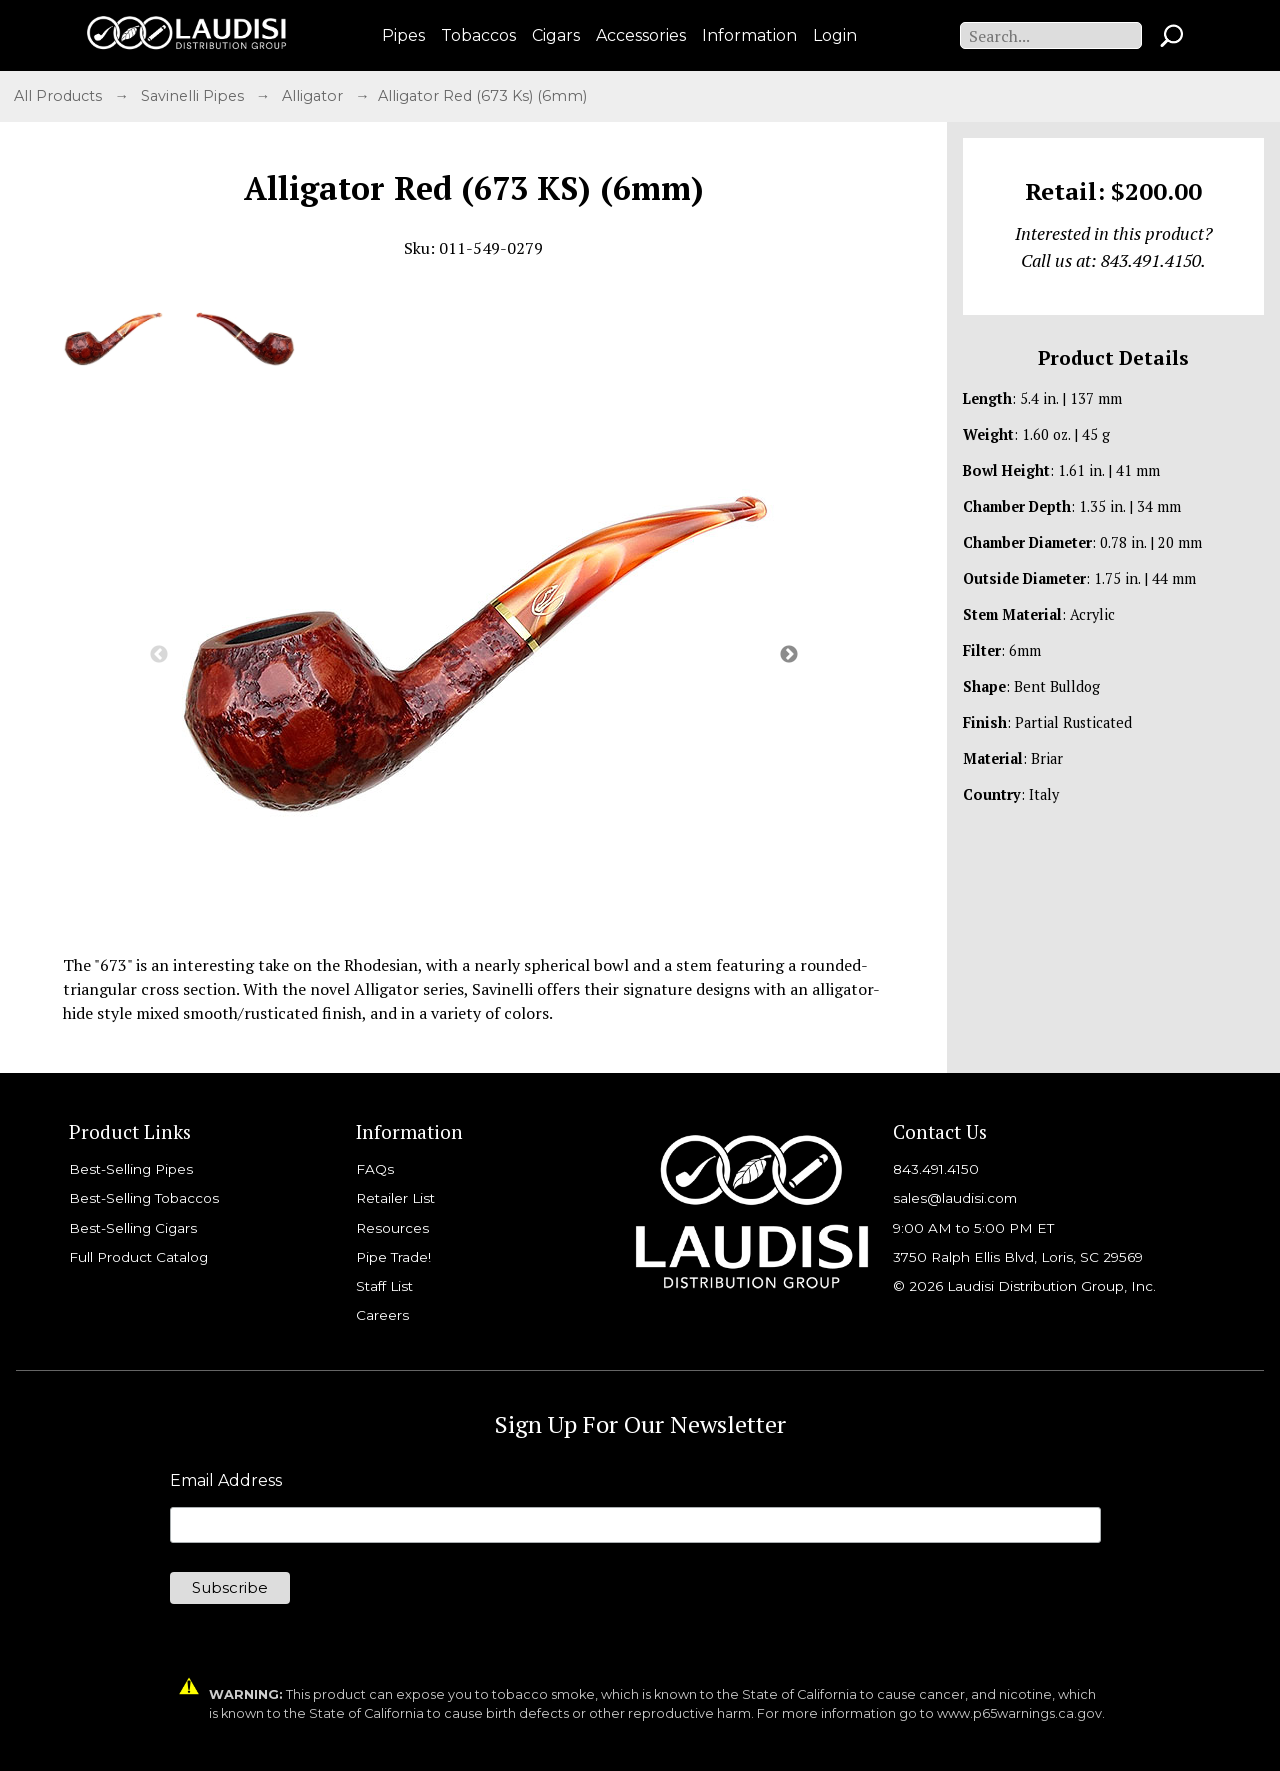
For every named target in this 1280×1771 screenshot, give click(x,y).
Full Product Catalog (138, 1257)
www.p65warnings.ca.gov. (1021, 1713)
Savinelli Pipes (194, 96)
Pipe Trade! (393, 1257)
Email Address (226, 1481)
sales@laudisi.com (955, 1198)
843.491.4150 (936, 1169)
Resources (392, 1228)
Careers (382, 1315)
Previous (159, 655)
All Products (60, 96)
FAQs (375, 1169)
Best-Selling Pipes (131, 1169)
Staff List (384, 1286)
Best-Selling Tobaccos (144, 1198)
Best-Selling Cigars (133, 1228)
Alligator (314, 96)
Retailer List (395, 1198)
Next (789, 655)
